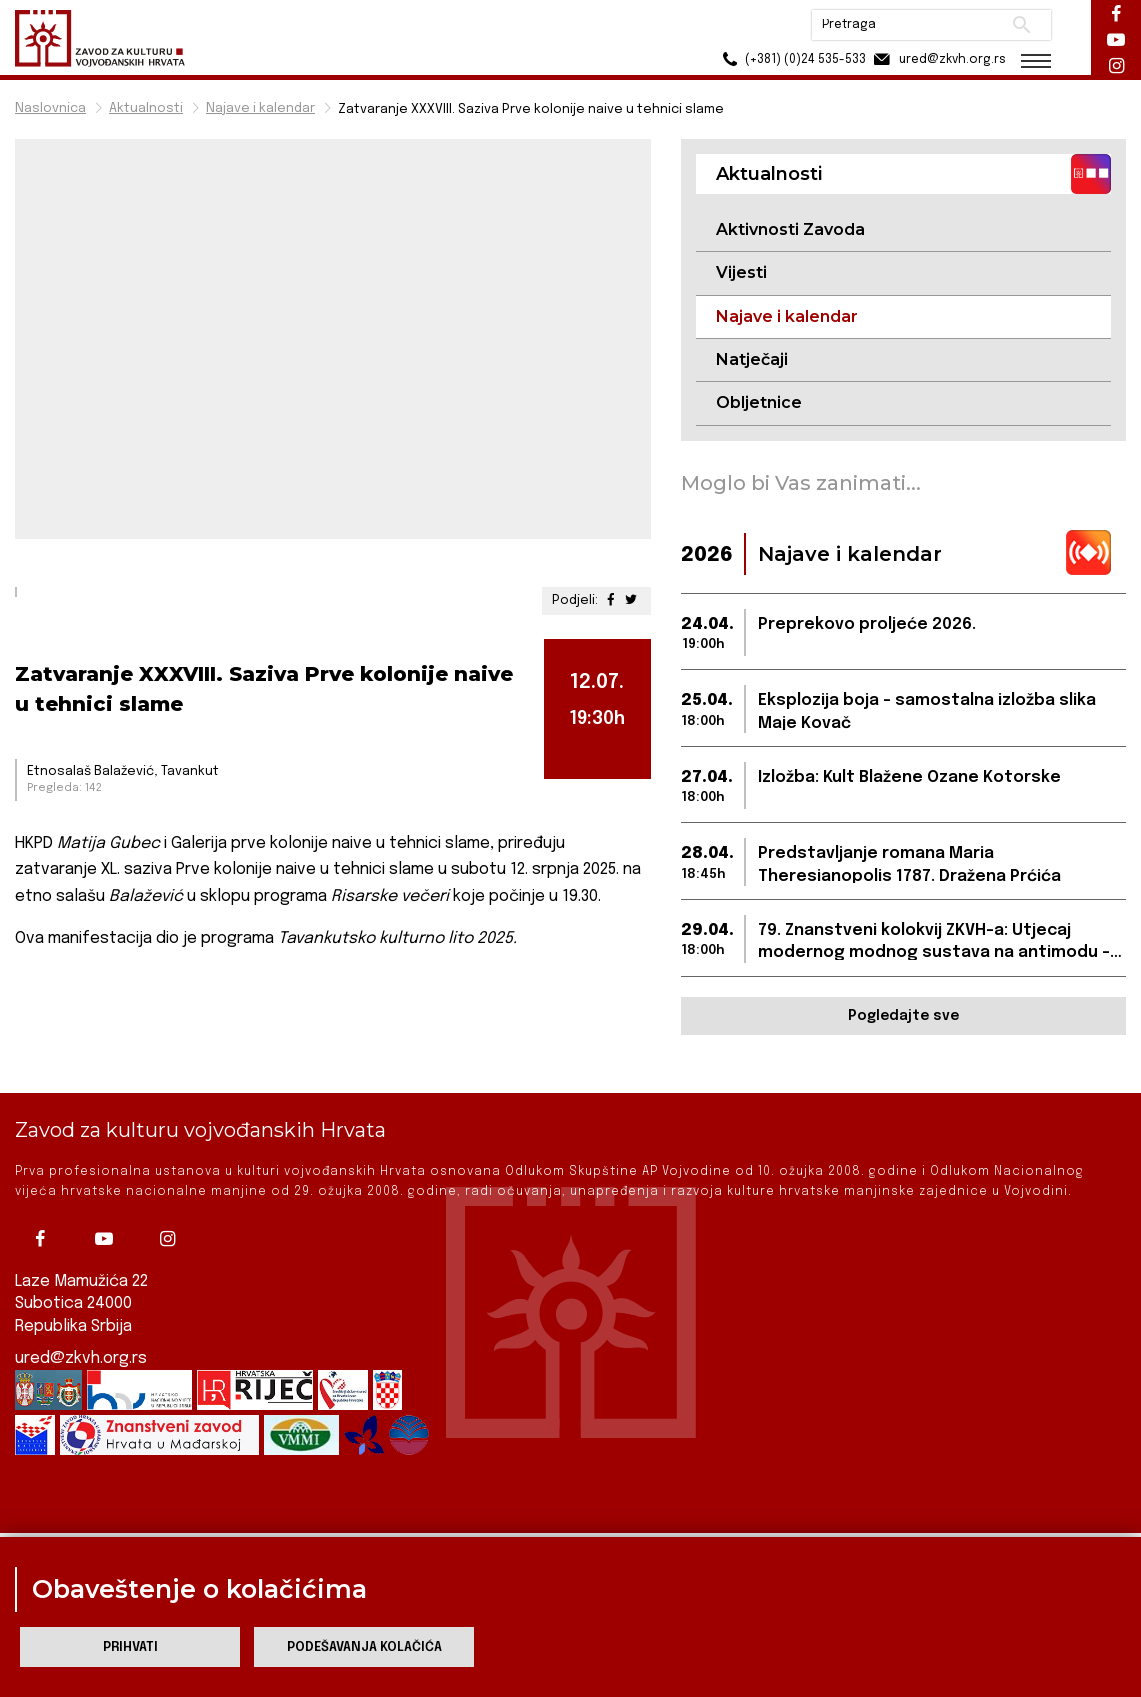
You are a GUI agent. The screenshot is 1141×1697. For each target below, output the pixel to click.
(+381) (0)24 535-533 (791, 59)
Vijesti (741, 272)
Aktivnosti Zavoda (790, 229)
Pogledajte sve (903, 1016)
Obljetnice (759, 402)
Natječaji (752, 359)
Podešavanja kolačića (364, 1647)
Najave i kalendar (260, 108)
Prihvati (130, 1647)
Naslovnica (50, 108)
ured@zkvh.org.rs (81, 1330)
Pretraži (1021, 25)
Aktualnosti (146, 108)
